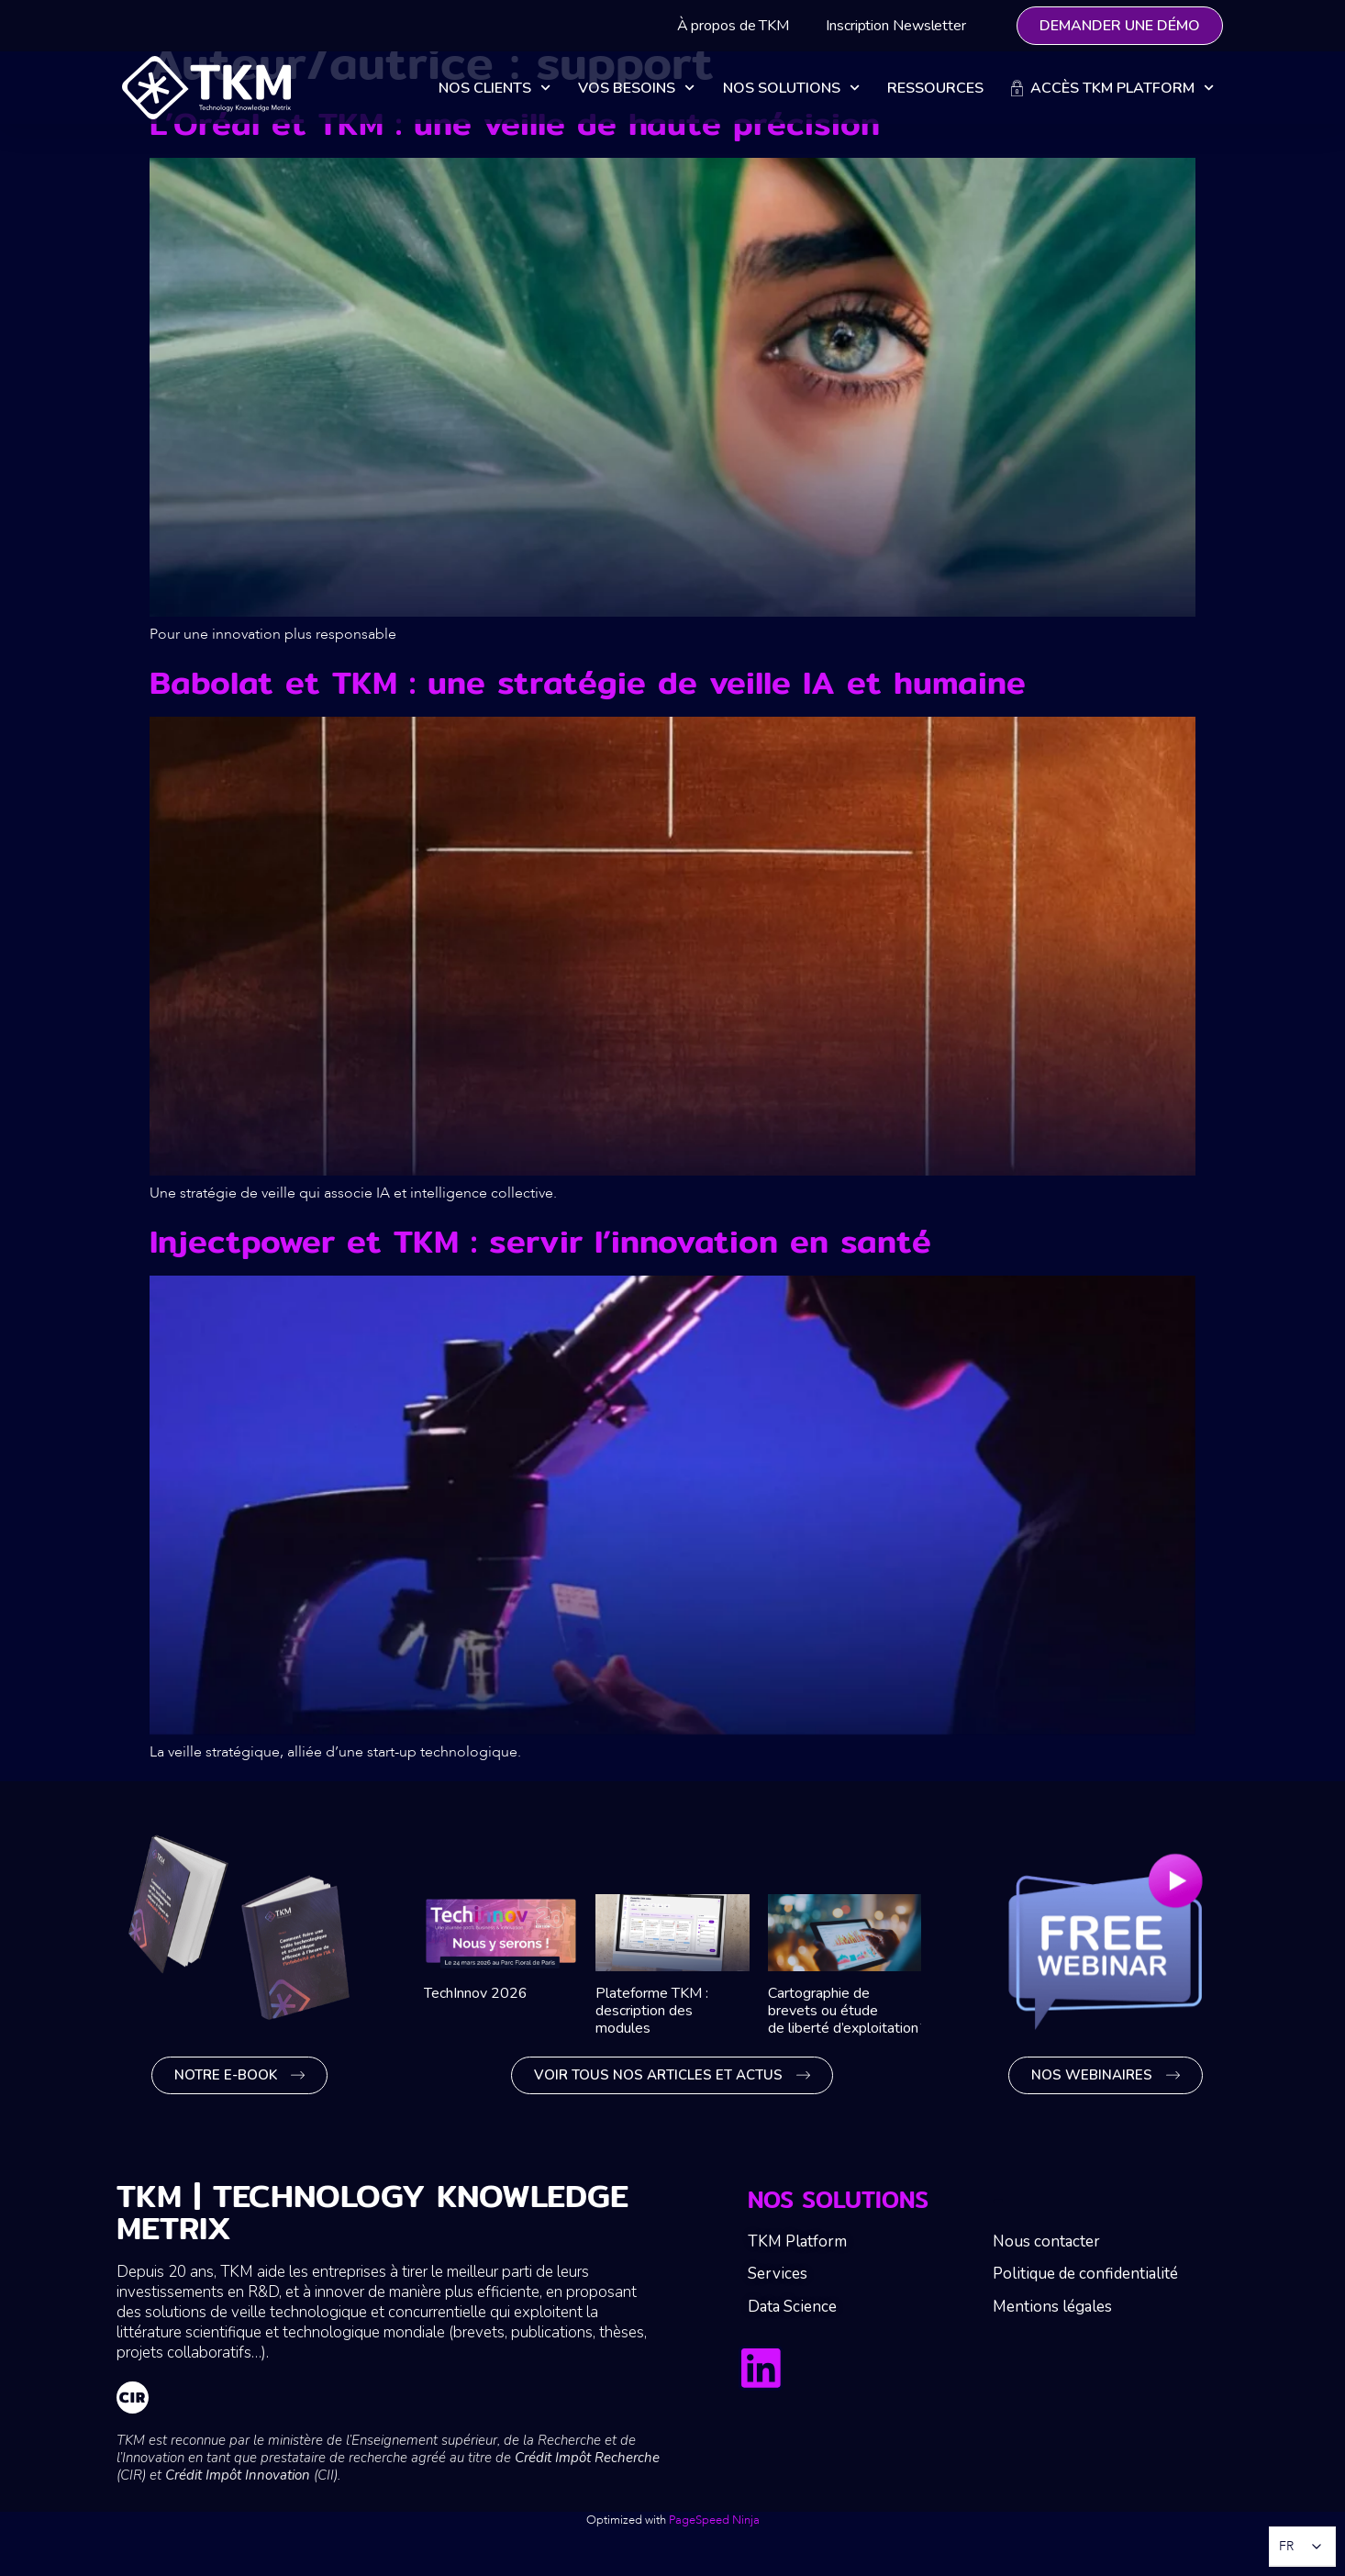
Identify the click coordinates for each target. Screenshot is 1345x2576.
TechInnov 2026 (476, 1993)
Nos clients (494, 87)
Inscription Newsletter (896, 26)
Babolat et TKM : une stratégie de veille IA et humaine (588, 682)
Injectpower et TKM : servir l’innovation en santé (540, 1241)
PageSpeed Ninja (714, 2520)
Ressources (935, 88)
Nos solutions (791, 87)
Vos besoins (636, 87)
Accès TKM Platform (1112, 87)
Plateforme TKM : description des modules (651, 2010)
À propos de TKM (733, 26)
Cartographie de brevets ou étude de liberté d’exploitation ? (849, 2010)
